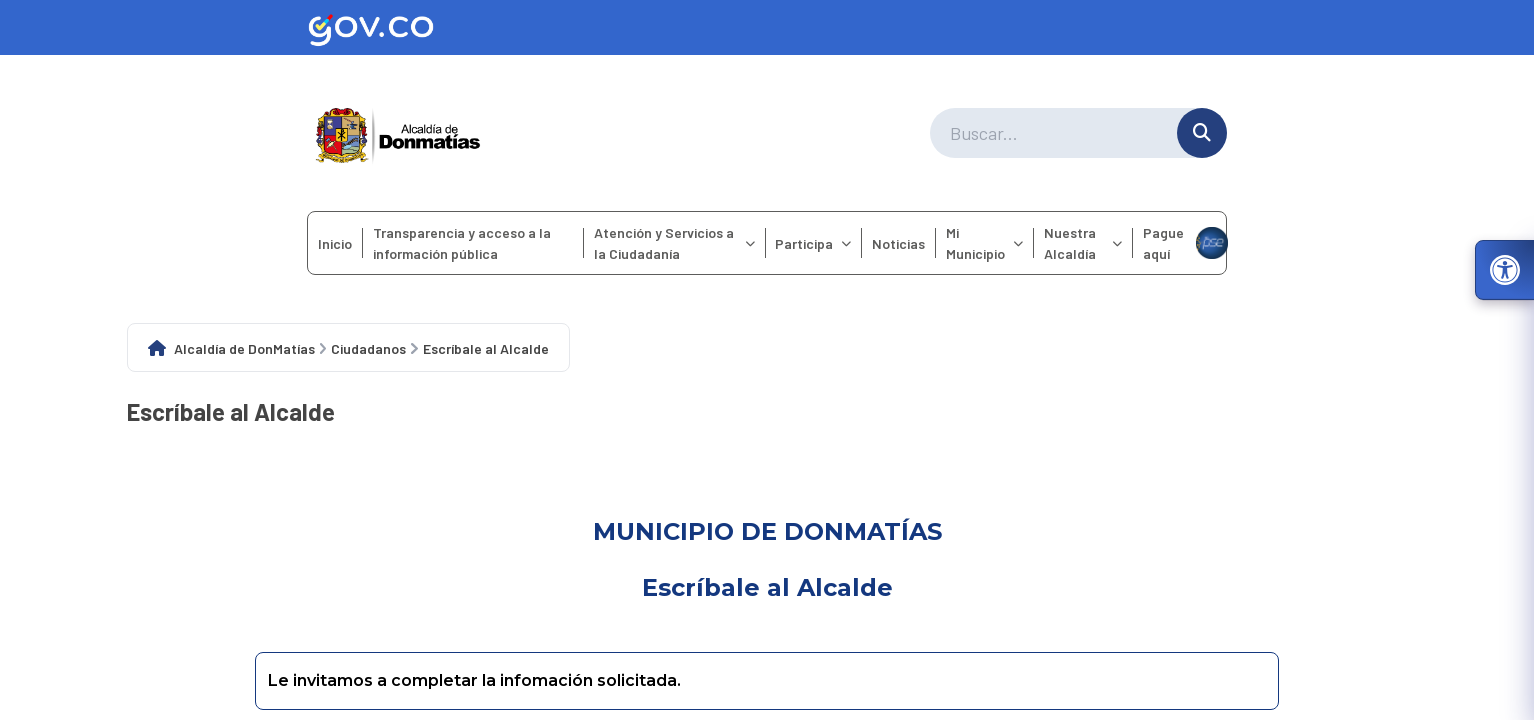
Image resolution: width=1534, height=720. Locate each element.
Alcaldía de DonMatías (244, 348)
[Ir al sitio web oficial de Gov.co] (767, 27)
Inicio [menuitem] (335, 243)
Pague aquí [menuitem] (1184, 243)
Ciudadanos (368, 348)
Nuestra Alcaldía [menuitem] (1083, 243)
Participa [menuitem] (813, 243)
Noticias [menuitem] (898, 243)
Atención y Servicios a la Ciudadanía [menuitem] (674, 243)
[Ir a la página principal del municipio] (398, 133)
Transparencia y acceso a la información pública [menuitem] (462, 243)
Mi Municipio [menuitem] (984, 243)
